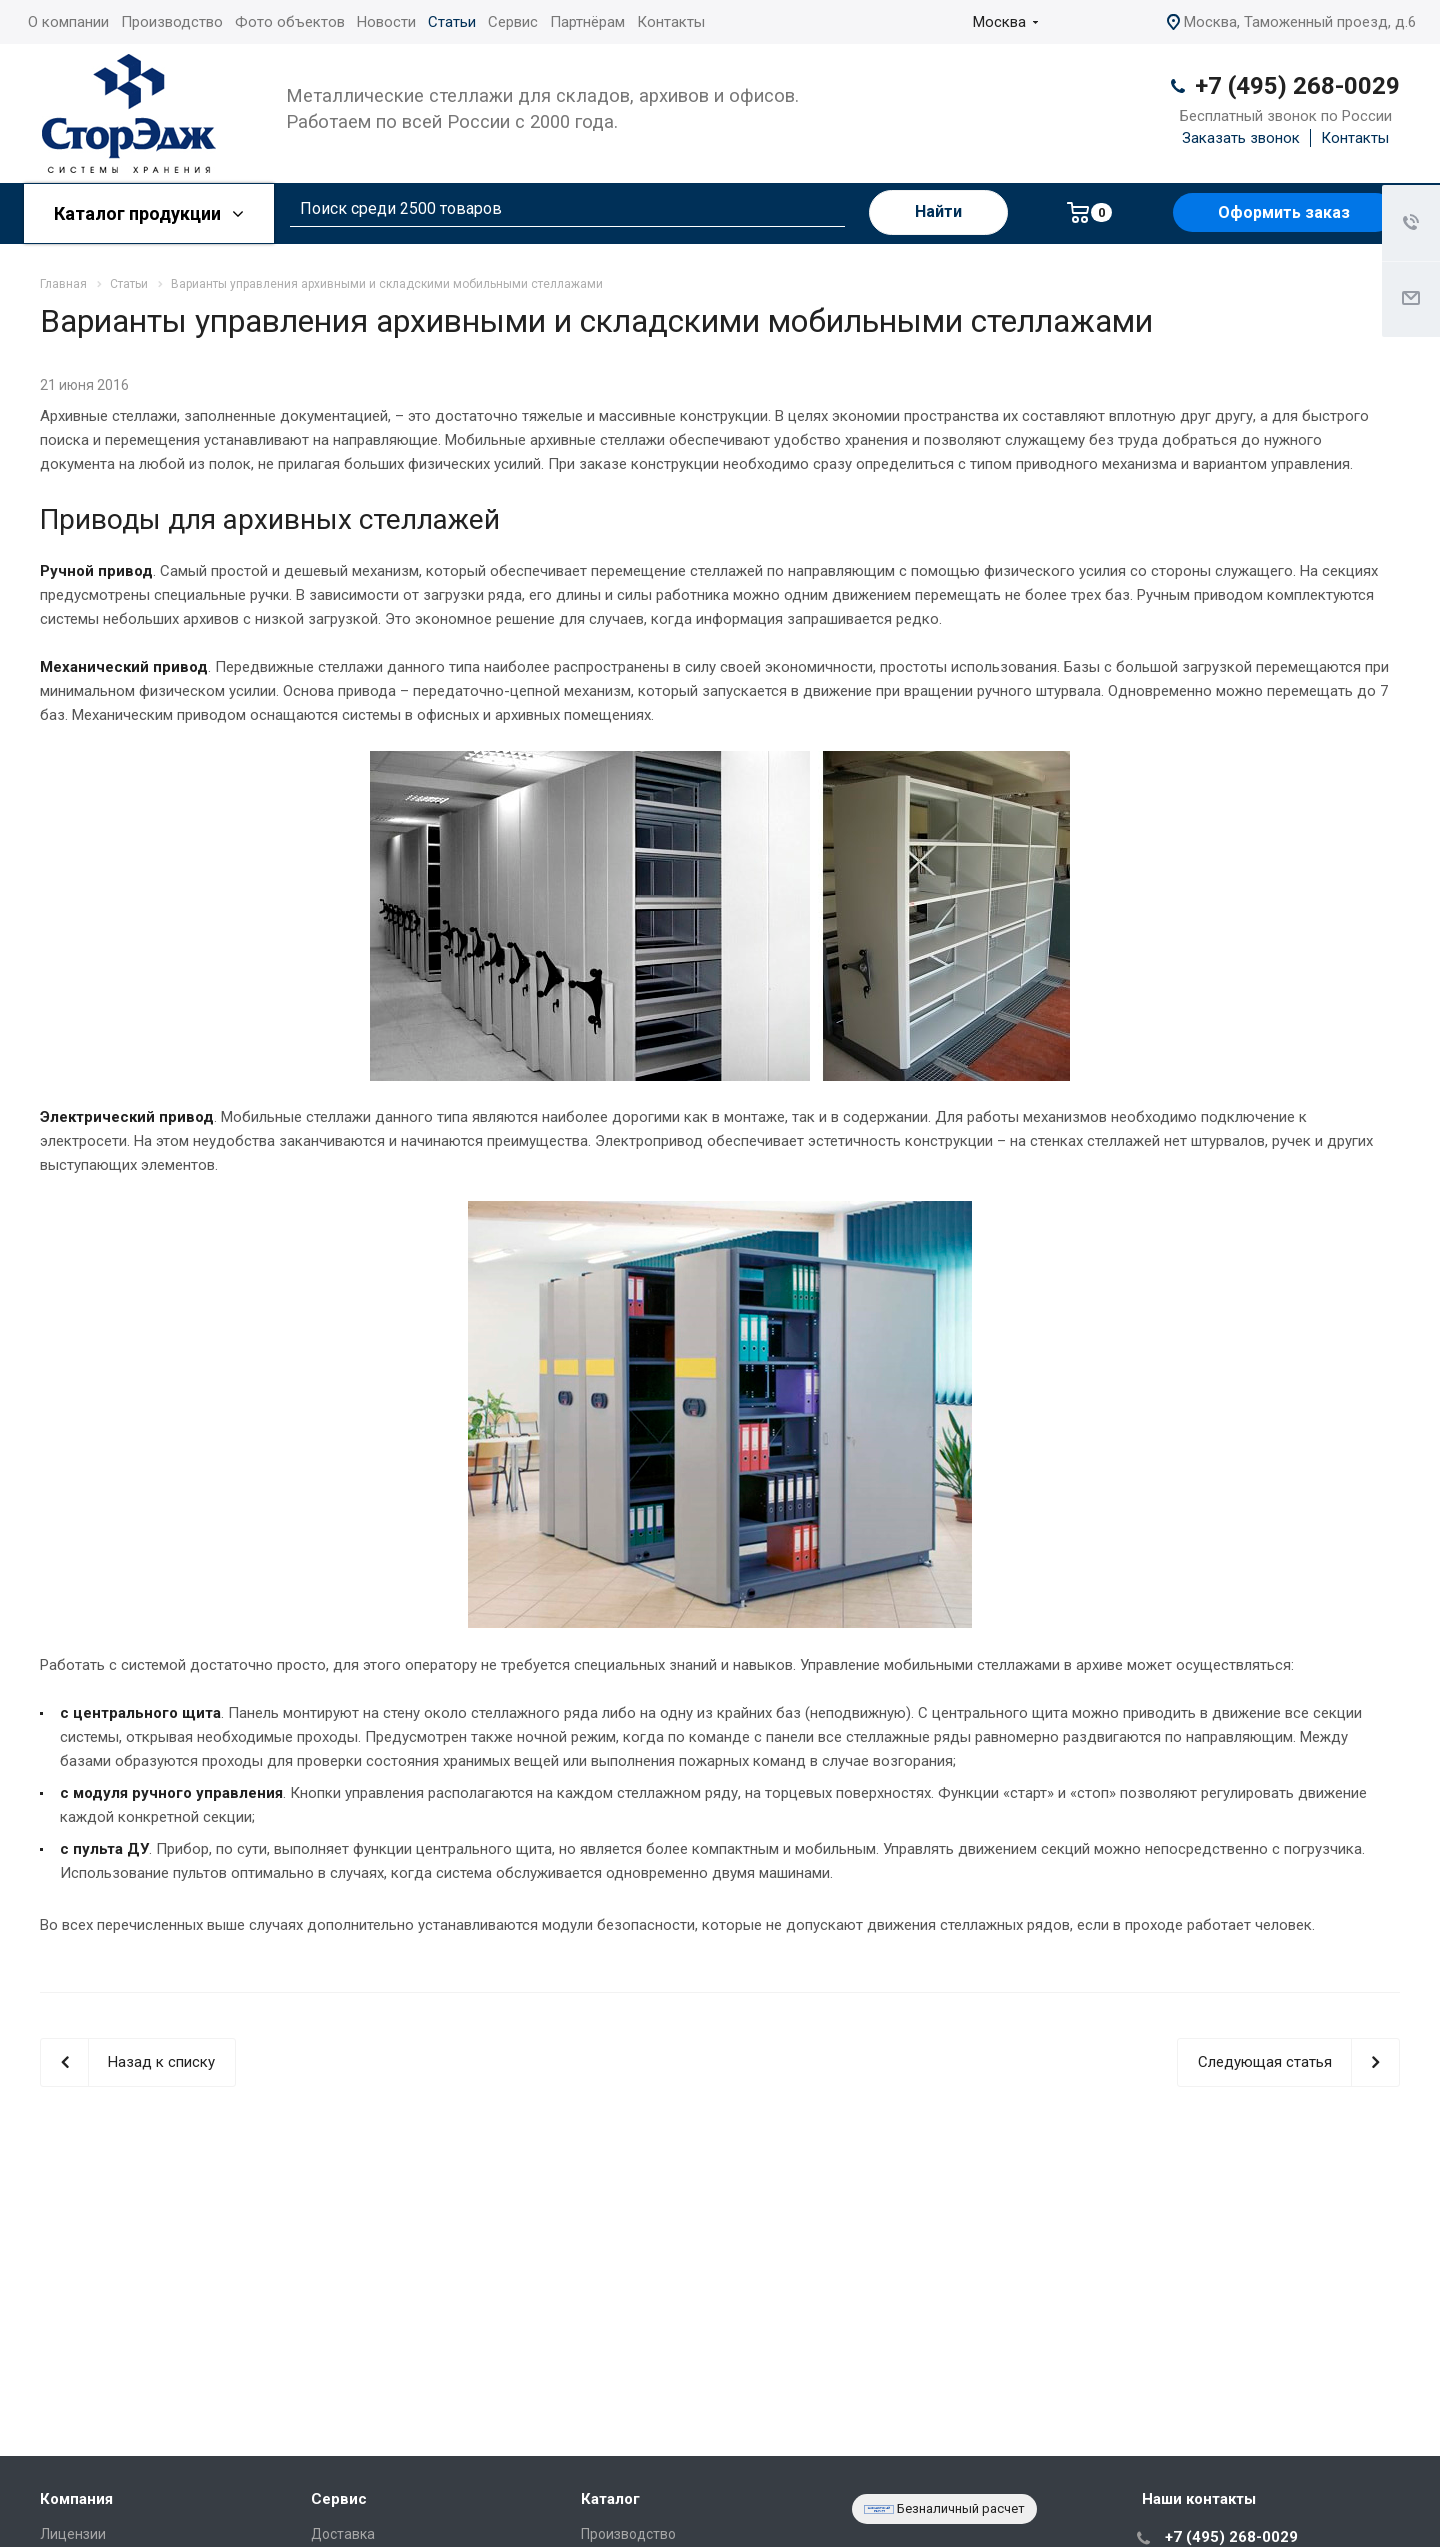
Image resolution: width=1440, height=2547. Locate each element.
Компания (76, 2499)
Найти (938, 211)
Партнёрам (587, 22)
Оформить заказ (1284, 212)
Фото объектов (290, 22)
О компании (68, 22)
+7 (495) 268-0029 (1297, 86)
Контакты (671, 22)
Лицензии (73, 2534)
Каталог (610, 2499)
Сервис (513, 22)
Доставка (343, 2534)
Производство (172, 22)
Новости (386, 22)
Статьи (452, 22)
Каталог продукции (149, 213)
